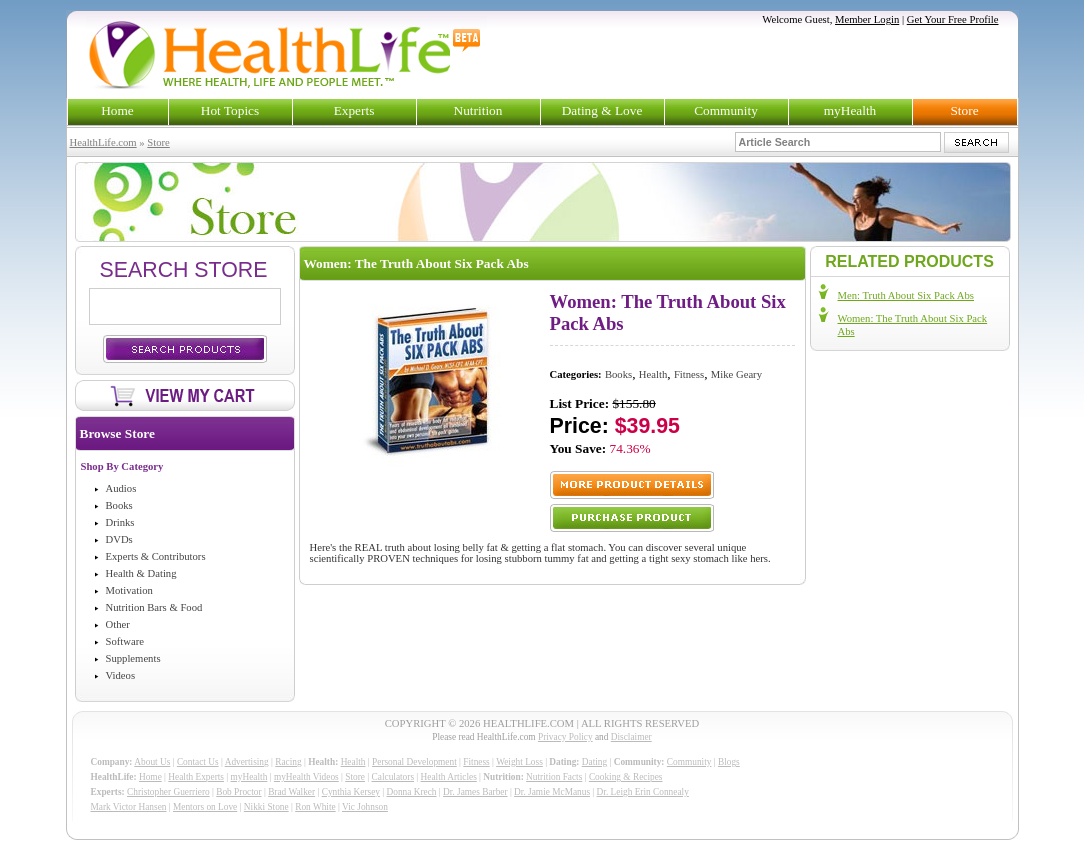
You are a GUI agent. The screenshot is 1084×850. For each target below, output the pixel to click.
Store (964, 110)
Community (726, 110)
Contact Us (198, 762)
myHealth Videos (306, 777)
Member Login (867, 19)
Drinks (120, 522)
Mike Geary (736, 374)
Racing (288, 762)
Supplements (133, 658)
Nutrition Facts (554, 777)
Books (119, 505)
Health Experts (196, 777)
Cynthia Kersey (351, 792)
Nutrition (478, 110)
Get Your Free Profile (953, 19)
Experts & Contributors (156, 556)
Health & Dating (141, 573)
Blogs (729, 762)
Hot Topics (230, 110)
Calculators (393, 777)
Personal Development (414, 762)
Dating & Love (602, 110)
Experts (354, 110)
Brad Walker (291, 792)
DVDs (119, 539)
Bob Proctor (238, 792)
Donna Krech (412, 792)
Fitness (689, 374)
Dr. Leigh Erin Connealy (643, 792)
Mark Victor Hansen (129, 807)
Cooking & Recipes (626, 777)
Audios (121, 488)
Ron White (315, 807)
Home (117, 110)
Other (118, 624)
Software (125, 641)
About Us (152, 762)
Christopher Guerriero (168, 792)
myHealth (850, 110)
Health (653, 374)
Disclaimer (631, 737)
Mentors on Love (205, 807)
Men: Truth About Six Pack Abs (906, 295)
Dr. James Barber (475, 792)
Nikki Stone (266, 807)
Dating (594, 762)
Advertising (247, 762)
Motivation (129, 590)
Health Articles (449, 777)
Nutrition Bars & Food (154, 607)
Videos (121, 675)
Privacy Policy (565, 737)
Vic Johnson (365, 807)
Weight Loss (519, 762)
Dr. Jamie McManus (552, 792)
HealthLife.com (103, 142)
